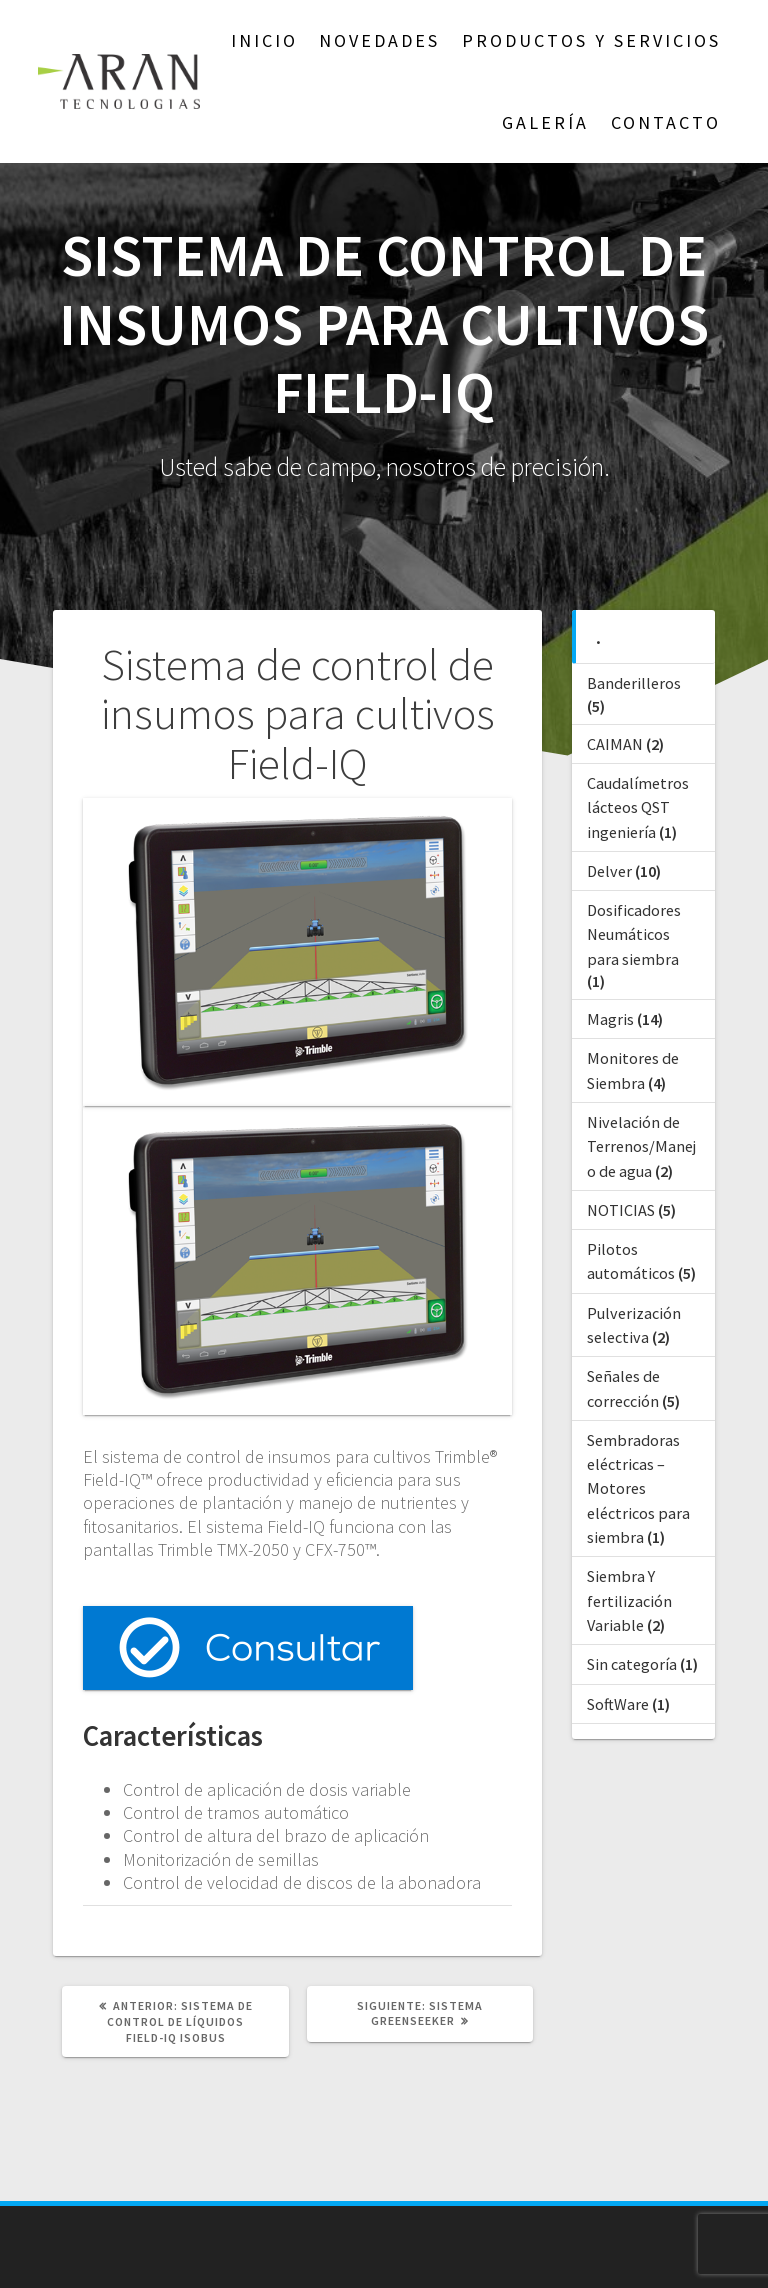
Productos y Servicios (591, 40)
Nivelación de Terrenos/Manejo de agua (641, 1146)
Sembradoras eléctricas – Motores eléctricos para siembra (638, 1488)
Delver (609, 871)
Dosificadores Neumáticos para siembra (634, 934)
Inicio (264, 40)
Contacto (666, 122)
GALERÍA (545, 122)
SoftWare (618, 1704)
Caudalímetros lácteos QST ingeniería (638, 807)
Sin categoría (632, 1664)
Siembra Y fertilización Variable (629, 1600)
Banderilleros (634, 683)
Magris (610, 1019)
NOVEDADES (379, 40)
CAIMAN (615, 744)
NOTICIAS (621, 1210)
